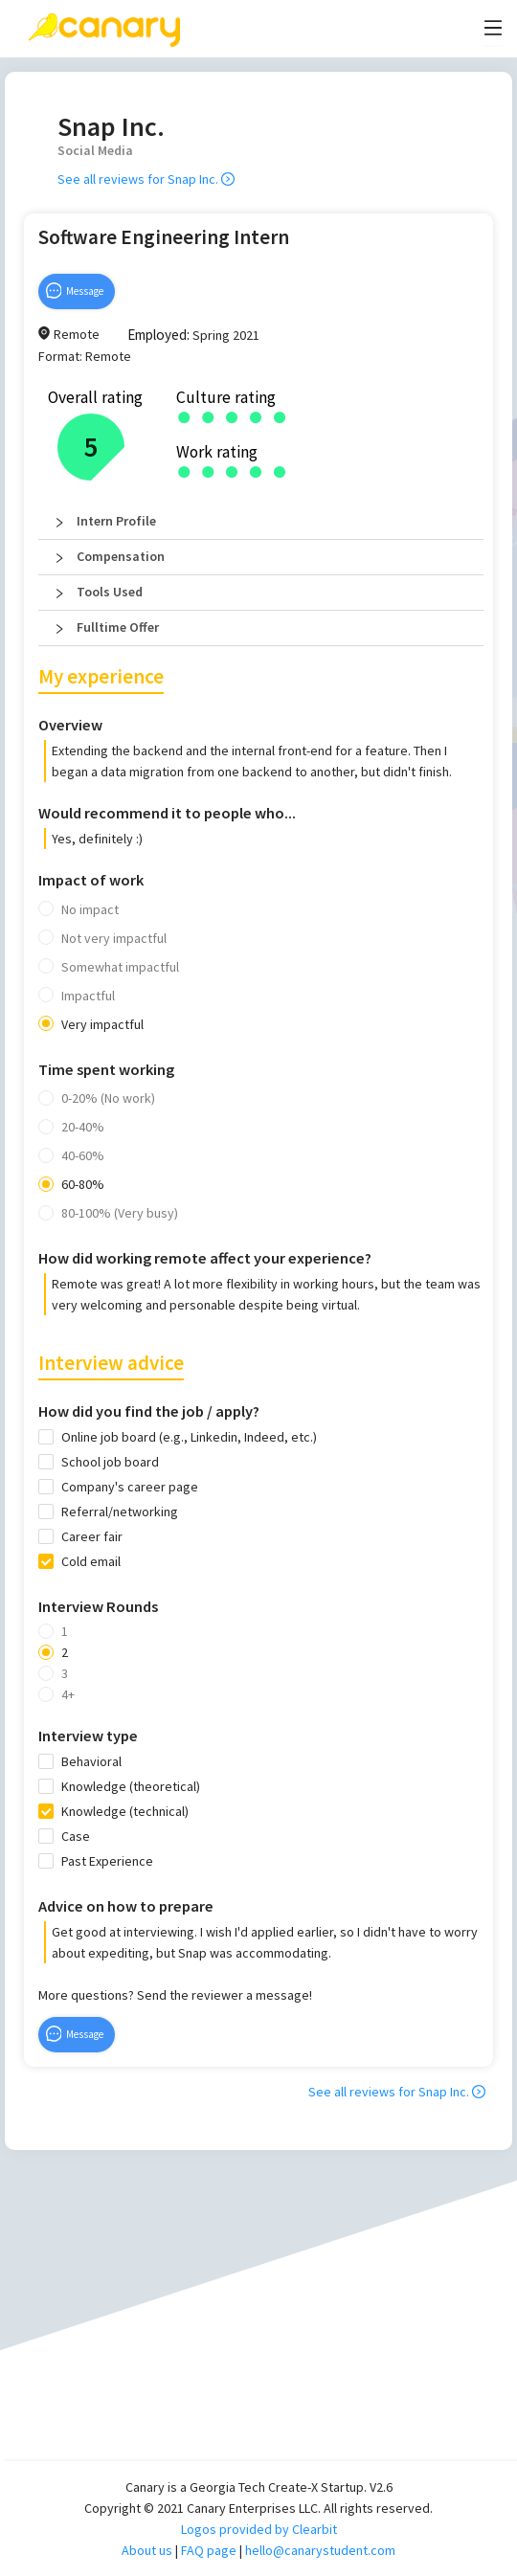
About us (147, 2550)
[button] (260, 521)
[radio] (184, 416)
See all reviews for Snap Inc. (146, 179)
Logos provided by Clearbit (259, 2529)
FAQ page (208, 2550)
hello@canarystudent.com (320, 2550)
